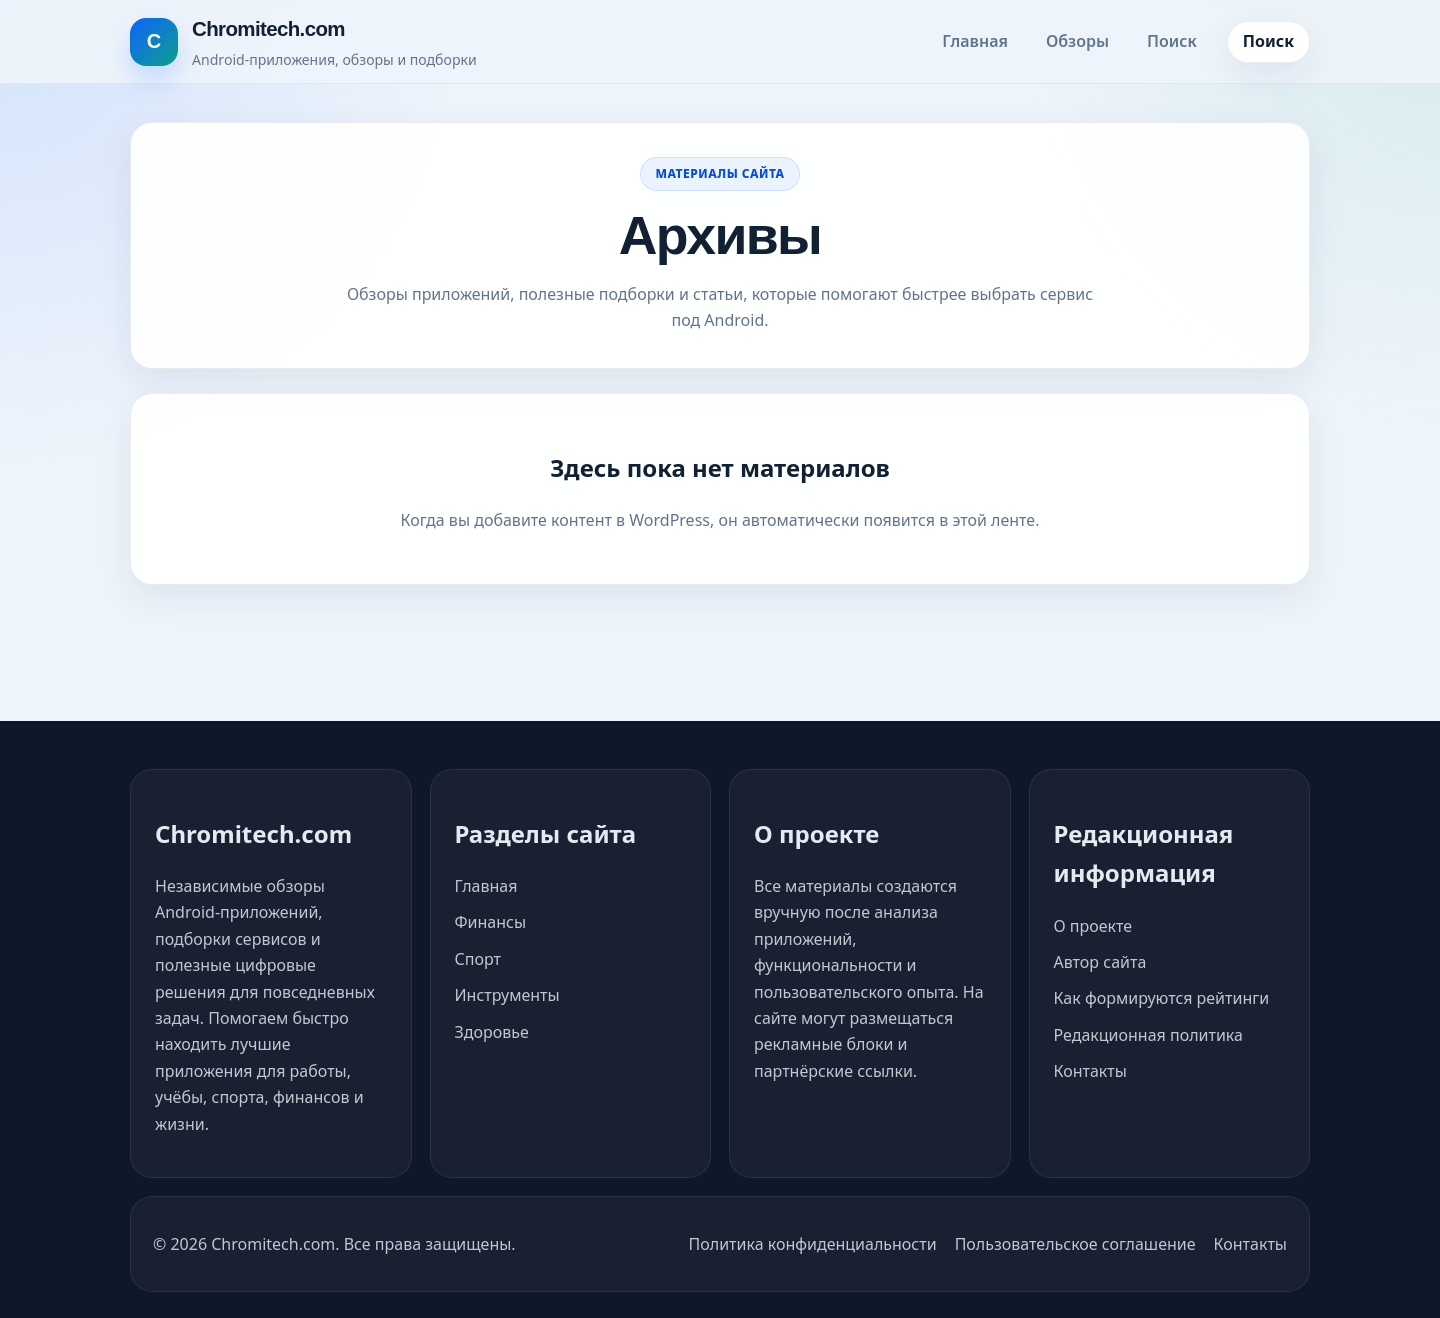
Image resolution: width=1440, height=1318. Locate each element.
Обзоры (1077, 41)
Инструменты (507, 995)
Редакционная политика (1148, 1035)
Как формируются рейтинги (1162, 998)
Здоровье (492, 1032)
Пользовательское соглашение (1075, 1244)
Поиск (1172, 41)
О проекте (1093, 926)
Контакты (1090, 1071)
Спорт (478, 959)
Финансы (491, 922)
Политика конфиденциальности (813, 1244)
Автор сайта (1100, 962)
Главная (975, 41)
